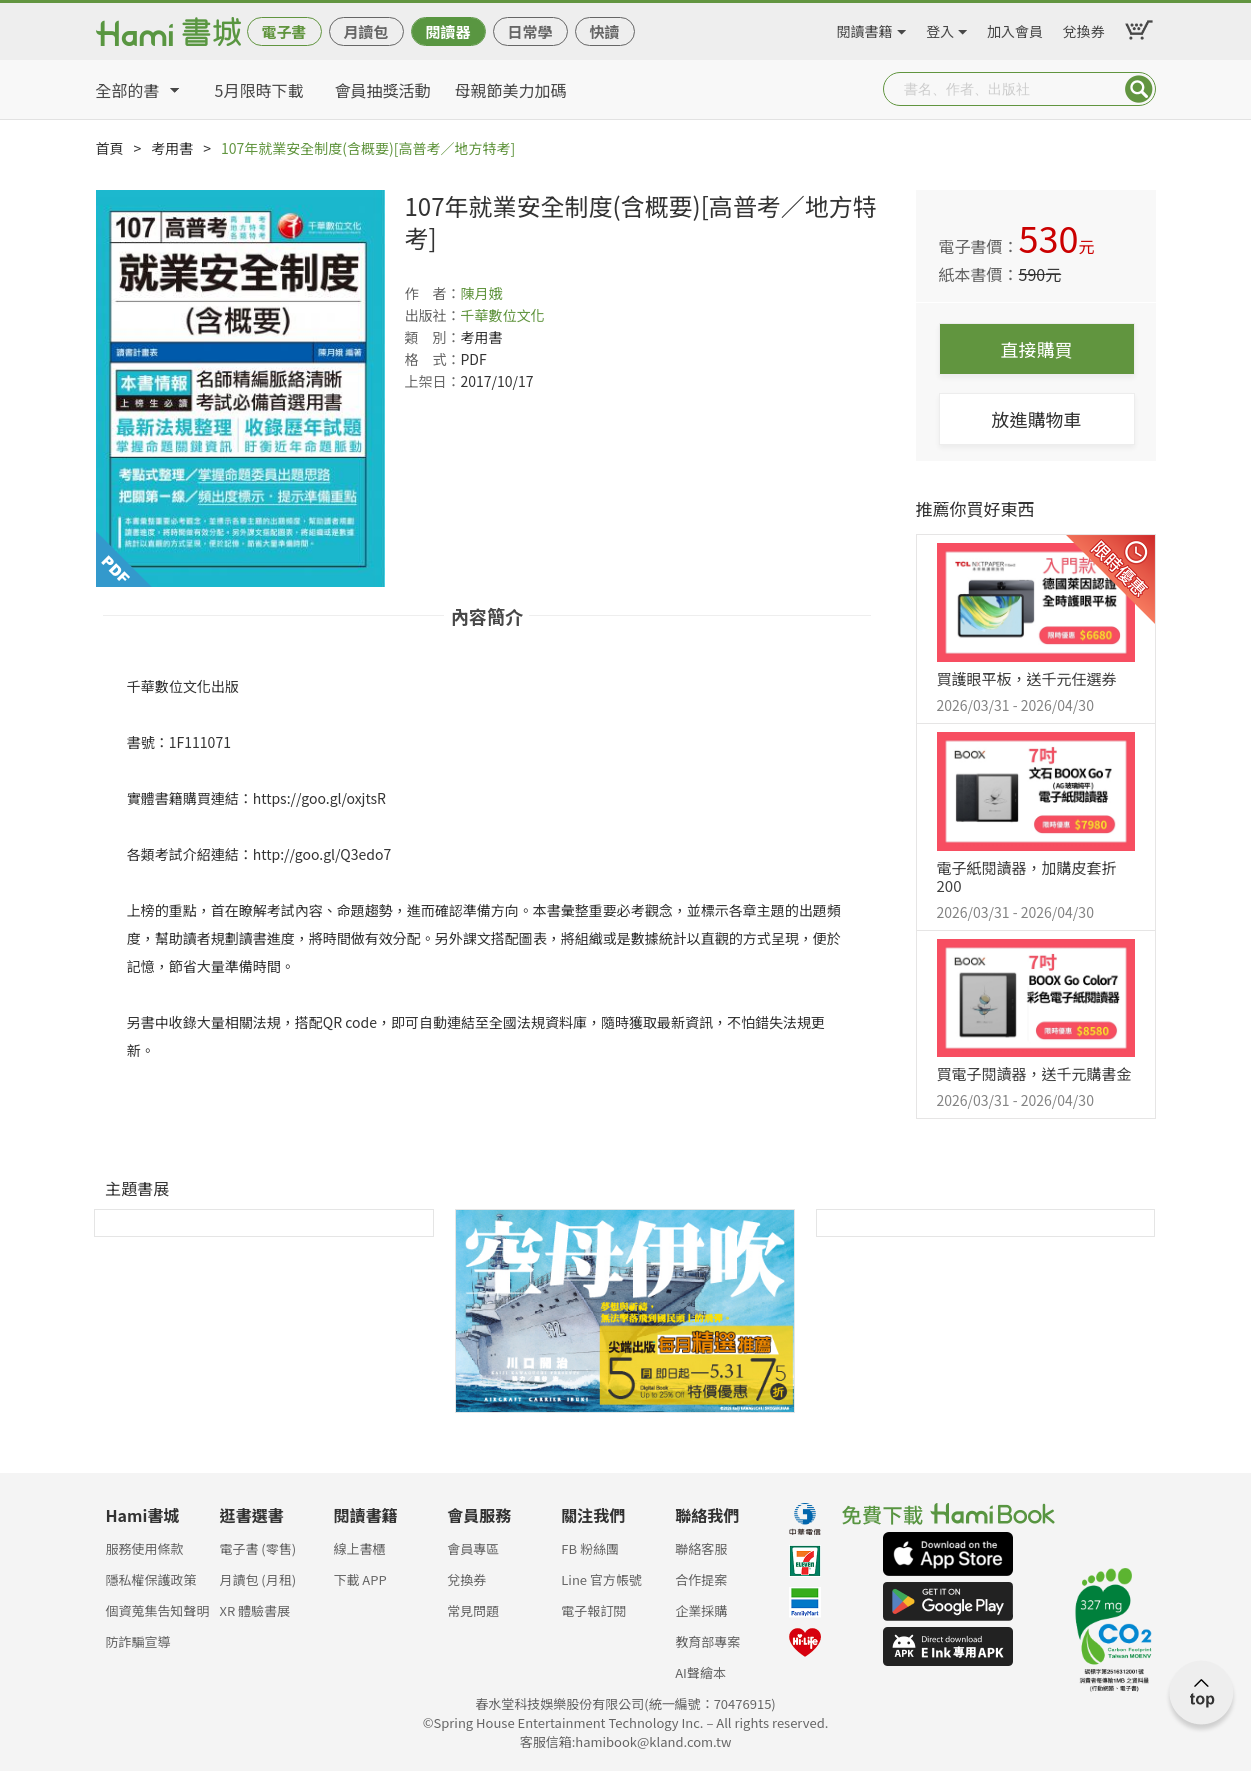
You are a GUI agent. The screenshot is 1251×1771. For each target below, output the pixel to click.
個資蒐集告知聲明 (158, 1610)
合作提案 (701, 1579)
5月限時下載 (259, 90)
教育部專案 (707, 1641)
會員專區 (473, 1548)
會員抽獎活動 (383, 90)
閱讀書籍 (865, 28)
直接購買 (1037, 349)
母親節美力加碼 (511, 90)
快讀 (604, 31)
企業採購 (701, 1610)
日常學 (529, 31)
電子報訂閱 (593, 1610)
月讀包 (365, 31)
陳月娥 (482, 293)
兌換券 (1084, 28)
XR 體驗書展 (254, 1610)
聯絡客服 (701, 1548)
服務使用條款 (145, 1548)
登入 (940, 28)
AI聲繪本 (700, 1672)
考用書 (172, 148)
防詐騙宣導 (138, 1641)
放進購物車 (1037, 419)
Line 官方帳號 (601, 1579)
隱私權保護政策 (151, 1579)
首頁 (110, 148)
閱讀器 (447, 31)
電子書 (283, 31)
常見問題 (473, 1610)
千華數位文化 (503, 315)
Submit (1139, 89)
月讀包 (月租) (257, 1579)
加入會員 (1015, 28)
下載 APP (359, 1579)
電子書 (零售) (257, 1548)
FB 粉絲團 (590, 1548)
